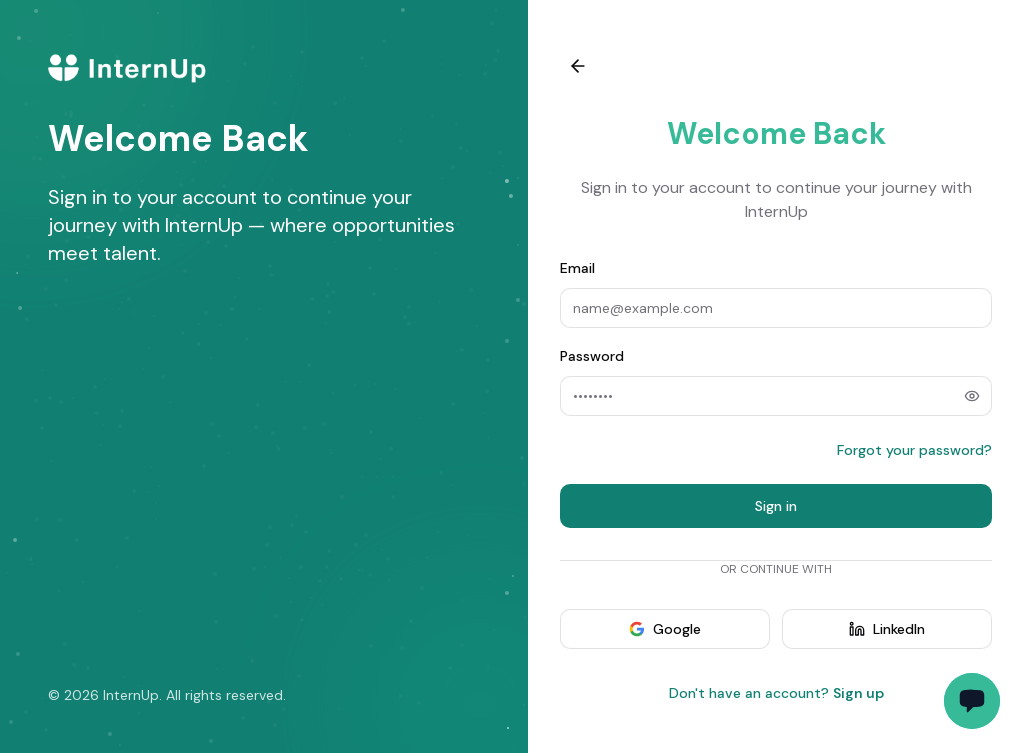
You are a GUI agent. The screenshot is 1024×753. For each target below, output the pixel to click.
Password (592, 356)
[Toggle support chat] (972, 701)
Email (577, 268)
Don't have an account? (776, 693)
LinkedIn (887, 629)
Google (665, 629)
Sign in (776, 506)
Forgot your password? (914, 450)
